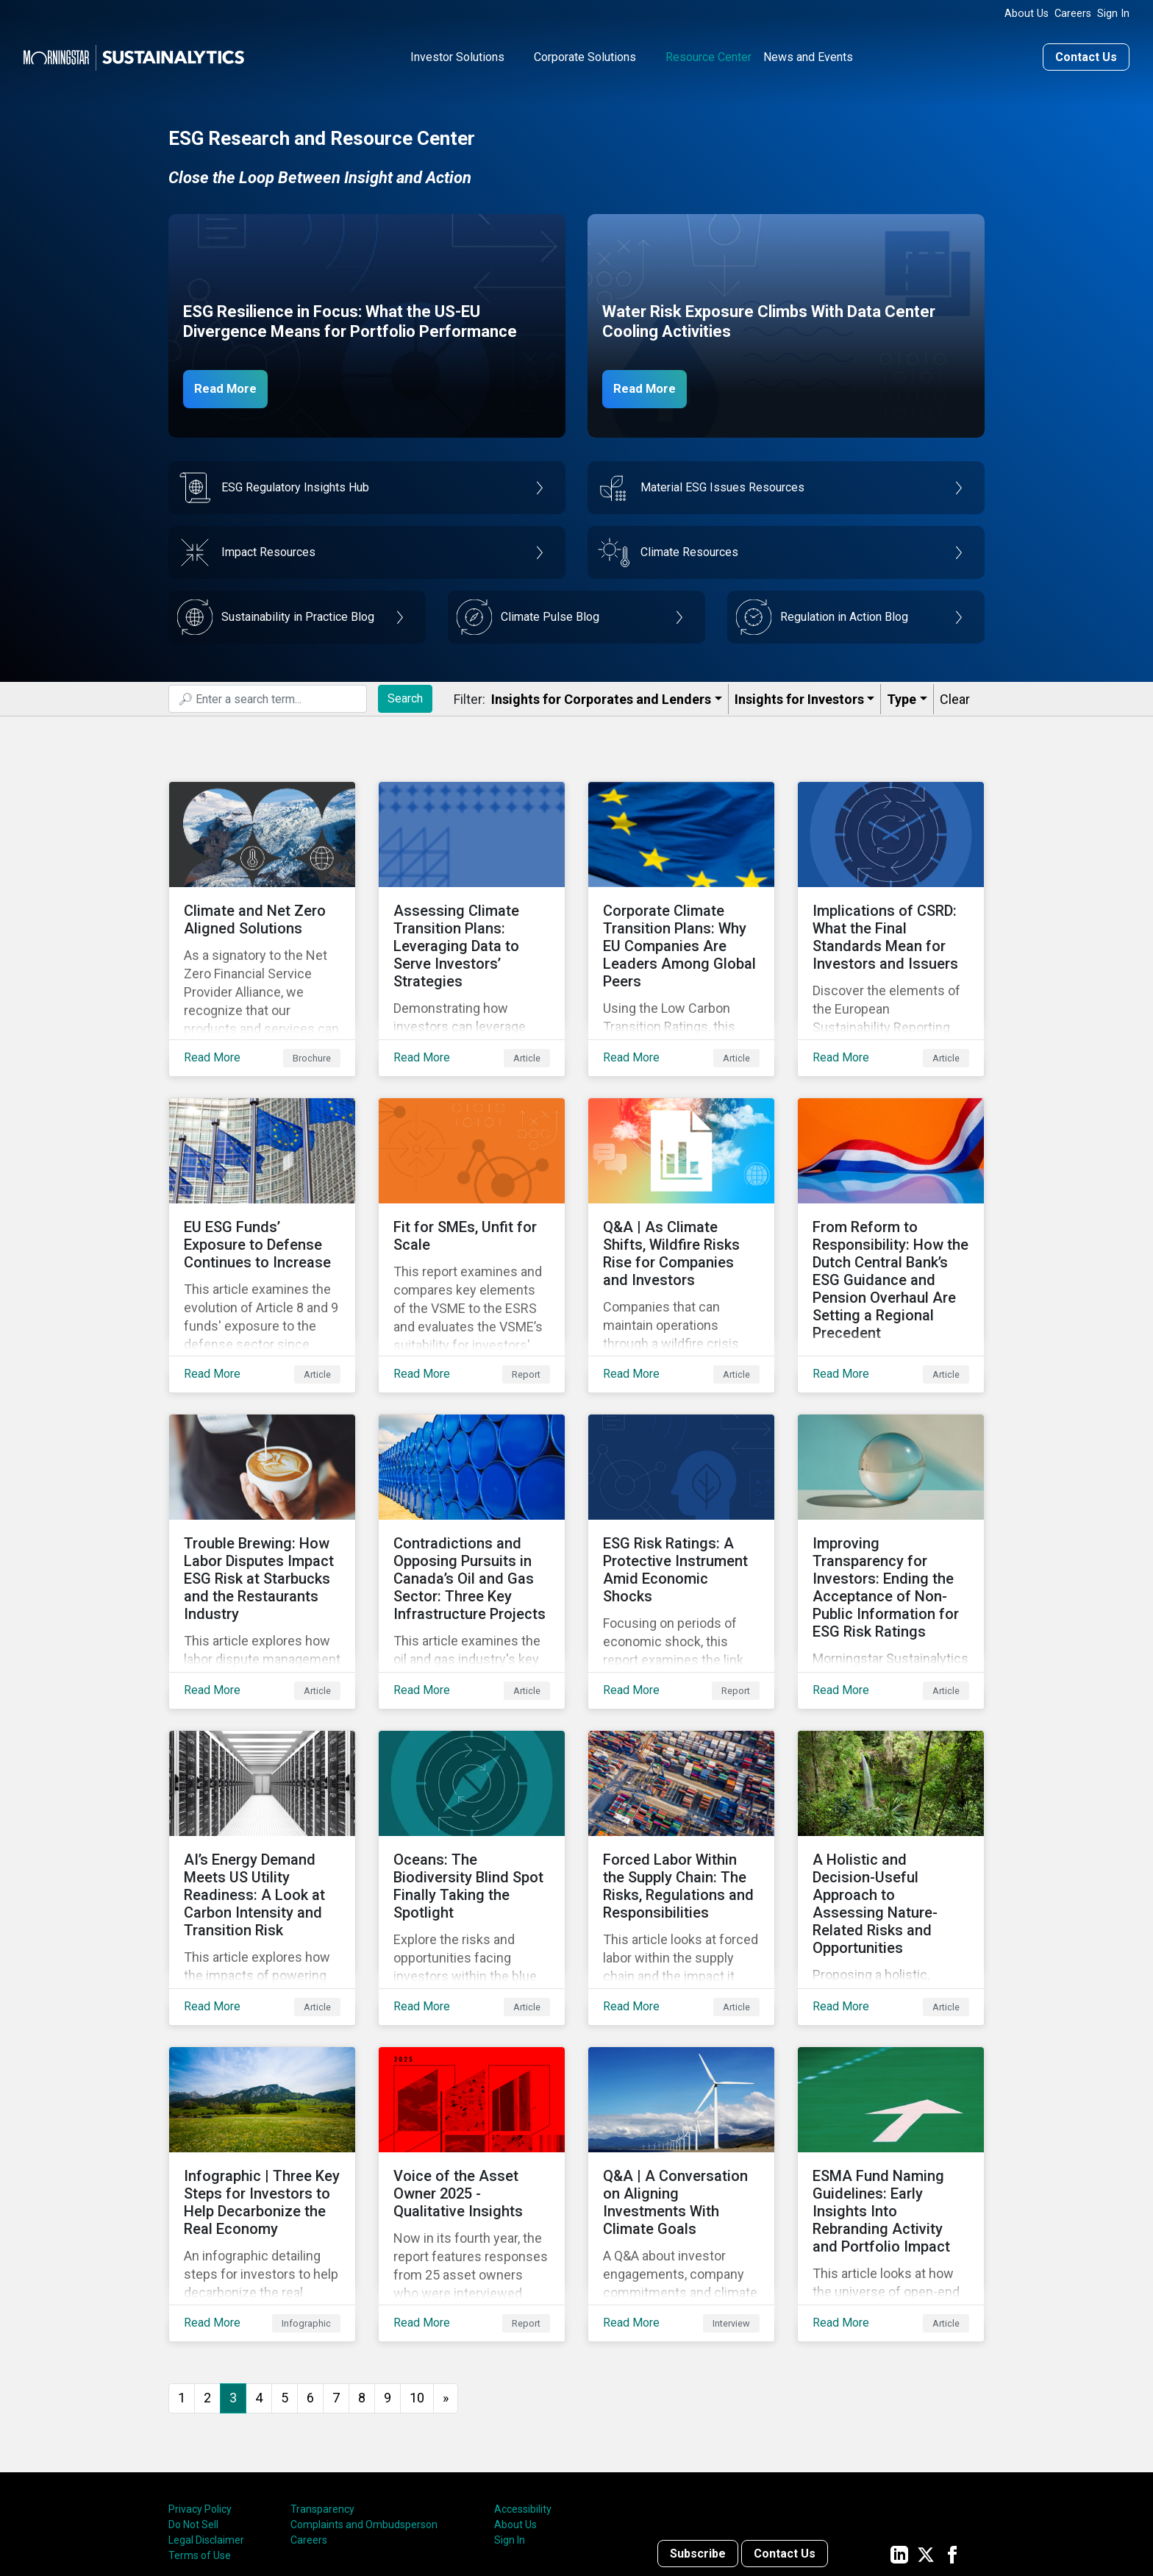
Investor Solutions (457, 54)
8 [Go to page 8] (361, 2277)
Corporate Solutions (585, 54)
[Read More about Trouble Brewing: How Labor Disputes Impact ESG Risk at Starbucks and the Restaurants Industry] (262, 1500)
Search (405, 695)
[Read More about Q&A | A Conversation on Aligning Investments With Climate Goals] (681, 2085)
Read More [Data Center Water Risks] (651, 385)
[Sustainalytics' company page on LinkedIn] (899, 2433)
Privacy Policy (200, 2388)
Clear (955, 696)
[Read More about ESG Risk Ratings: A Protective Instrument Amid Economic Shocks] (681, 1500)
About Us (1026, 13)
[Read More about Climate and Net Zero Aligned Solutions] (262, 914)
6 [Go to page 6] (310, 2277)
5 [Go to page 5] (284, 2277)
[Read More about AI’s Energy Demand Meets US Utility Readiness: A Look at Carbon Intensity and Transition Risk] (262, 1792)
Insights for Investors (799, 696)
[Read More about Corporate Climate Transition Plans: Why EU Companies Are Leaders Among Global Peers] (681, 914)
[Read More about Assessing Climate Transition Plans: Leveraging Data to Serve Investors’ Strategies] (472, 914)
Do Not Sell (193, 2404)
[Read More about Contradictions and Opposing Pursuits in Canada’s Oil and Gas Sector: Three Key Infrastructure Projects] (472, 1500)
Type (901, 696)
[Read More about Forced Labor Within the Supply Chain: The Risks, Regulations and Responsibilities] (681, 1792)
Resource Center (708, 54)
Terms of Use (199, 2435)
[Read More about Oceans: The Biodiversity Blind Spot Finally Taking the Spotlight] (472, 1792)
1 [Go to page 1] (181, 2277)
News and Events (808, 54)
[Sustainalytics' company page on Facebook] (952, 2433)
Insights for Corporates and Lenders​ (601, 696)
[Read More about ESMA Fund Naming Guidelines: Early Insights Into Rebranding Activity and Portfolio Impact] (891, 2085)
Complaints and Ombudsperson (364, 2404)
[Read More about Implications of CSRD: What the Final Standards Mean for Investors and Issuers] (891, 914)
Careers (1072, 13)
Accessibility (522, 2388)
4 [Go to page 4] (259, 2277)
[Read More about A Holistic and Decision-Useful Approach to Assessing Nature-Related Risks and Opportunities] (891, 1792)
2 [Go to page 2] (207, 2277)
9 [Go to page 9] (387, 2277)
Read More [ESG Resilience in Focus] (232, 385)
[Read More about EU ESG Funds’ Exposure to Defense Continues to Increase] (262, 1207)
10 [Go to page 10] (417, 2277)
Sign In (1113, 13)
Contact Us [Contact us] (1086, 54)
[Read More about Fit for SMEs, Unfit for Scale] (472, 1207)
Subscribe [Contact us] (698, 2433)
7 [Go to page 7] (336, 2277)
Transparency (322, 2388)
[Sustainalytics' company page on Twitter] (926, 2433)
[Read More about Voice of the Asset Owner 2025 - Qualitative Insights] (472, 2085)
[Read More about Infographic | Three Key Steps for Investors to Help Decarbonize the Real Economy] (262, 2085)
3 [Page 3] (233, 2277)
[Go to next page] (445, 2278)
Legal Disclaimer (206, 2419)
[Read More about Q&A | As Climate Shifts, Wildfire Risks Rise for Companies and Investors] (681, 1207)
